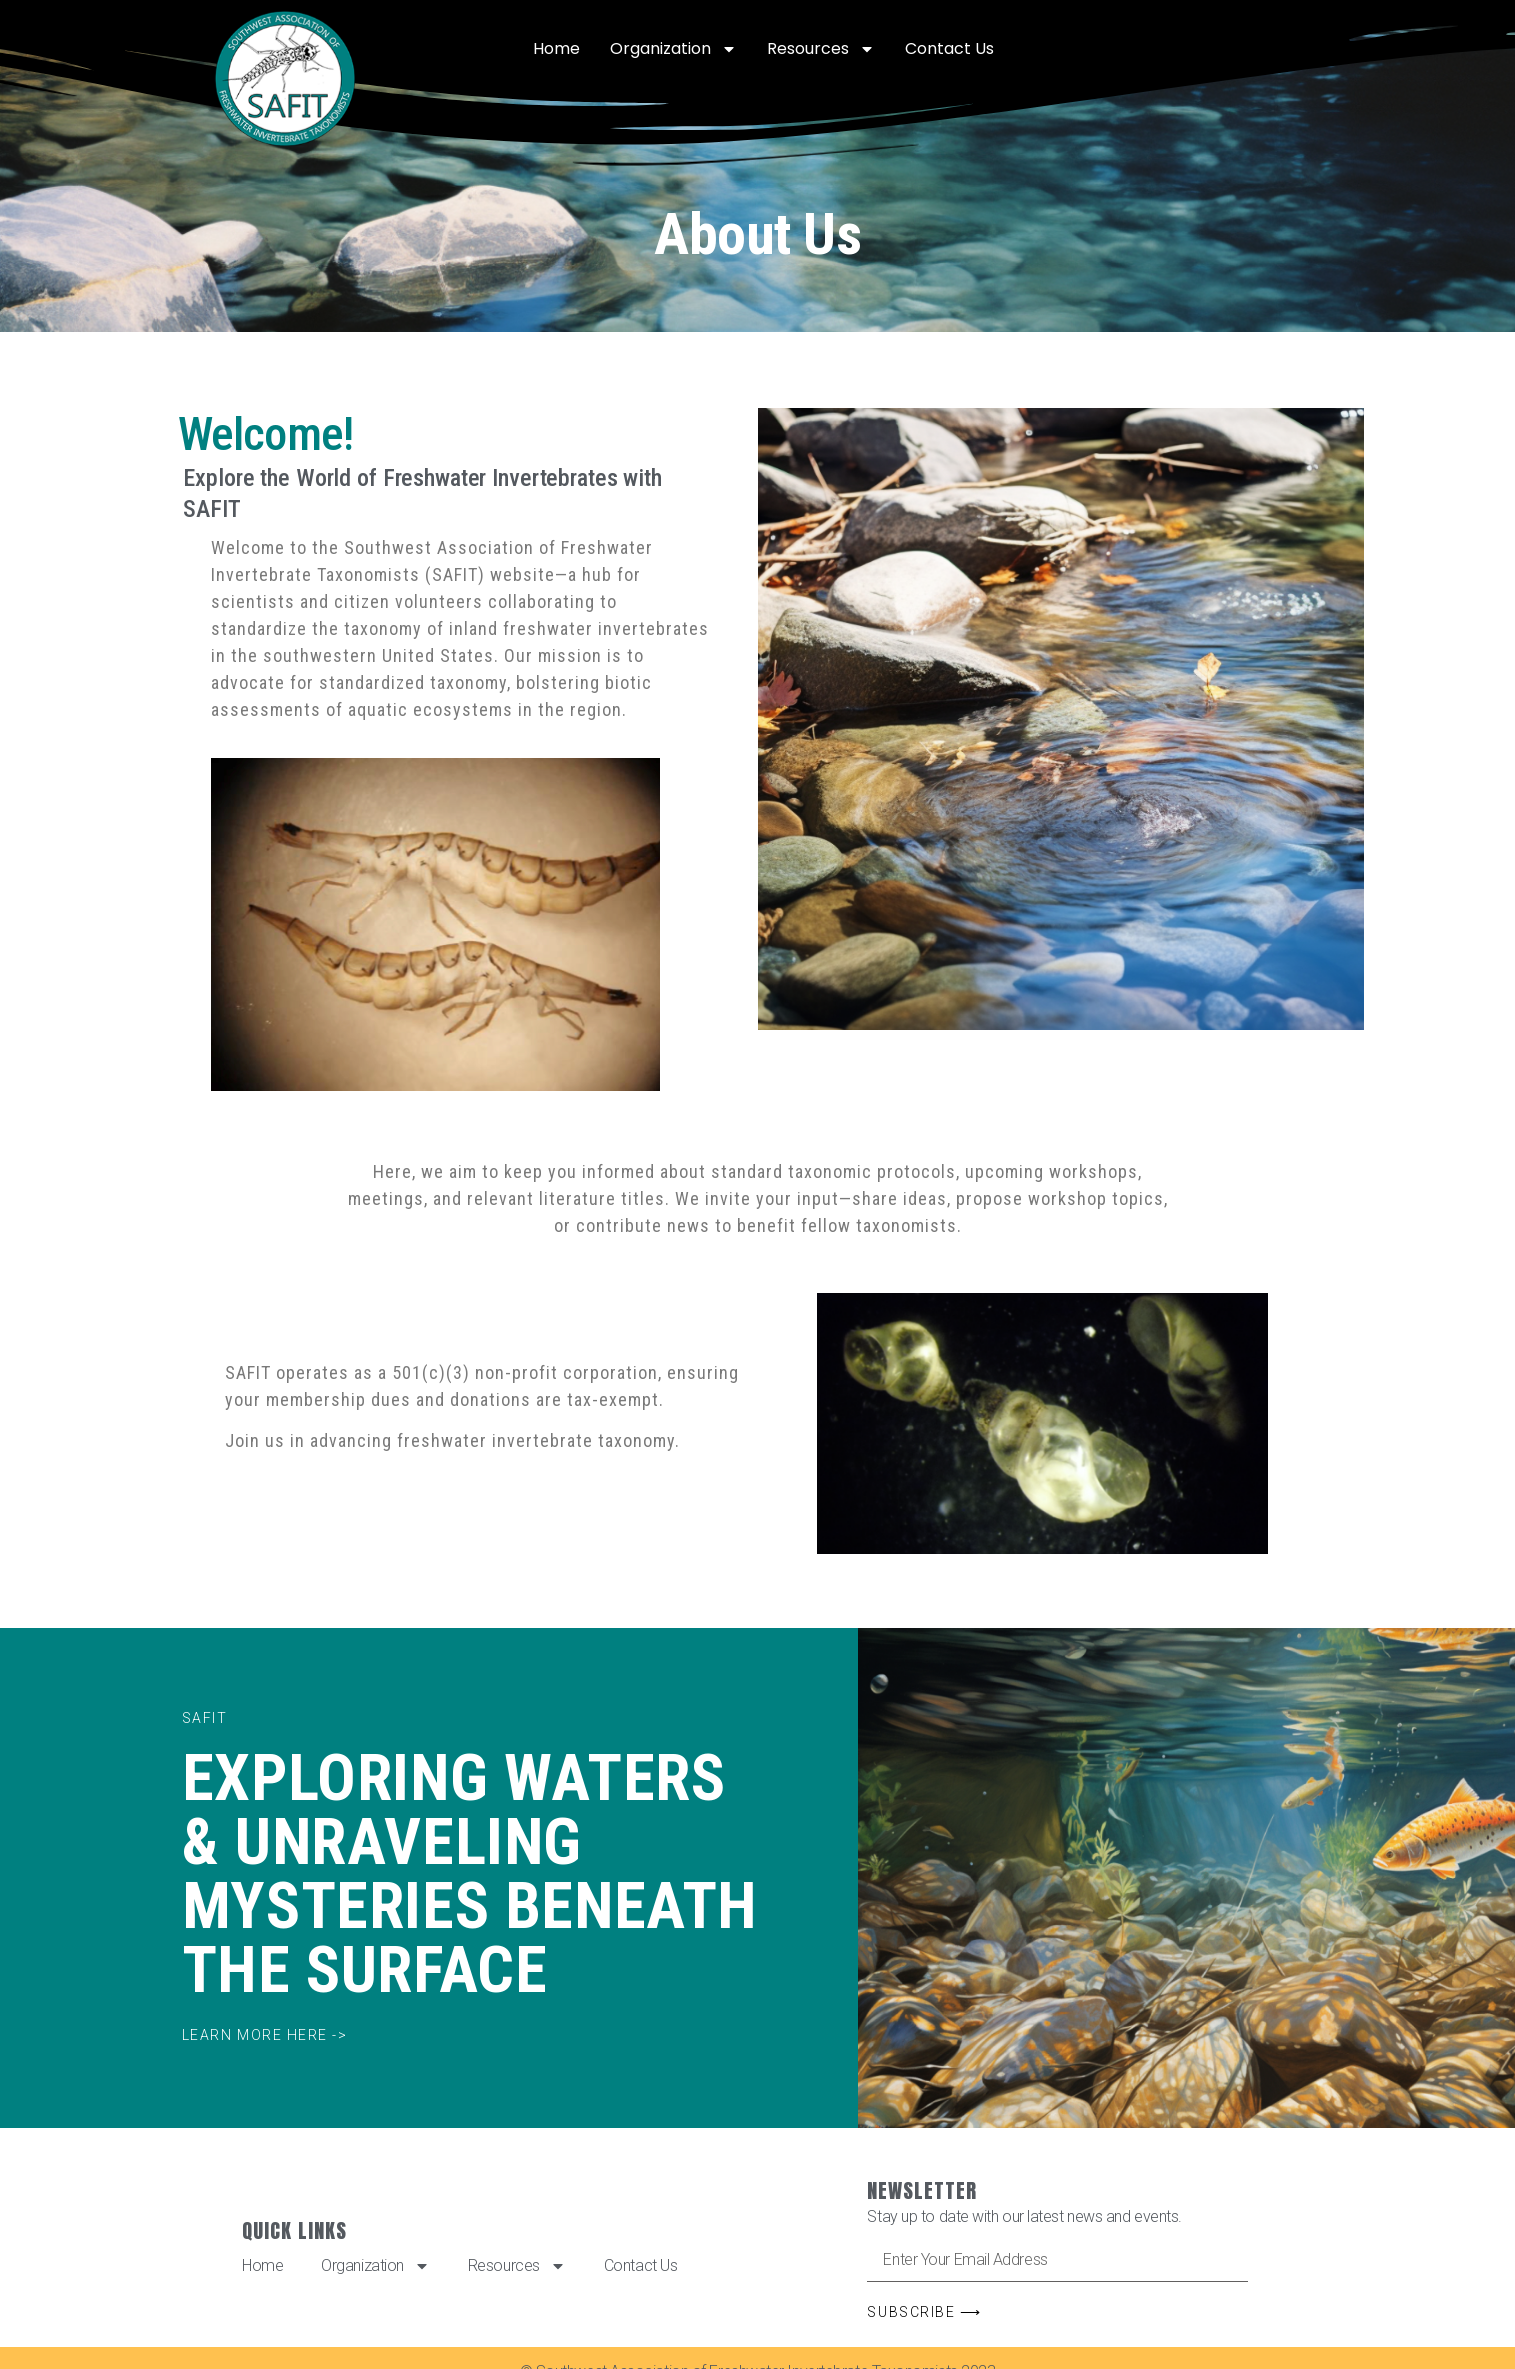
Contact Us (949, 48)
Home (556, 48)
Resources (821, 49)
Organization (673, 49)
